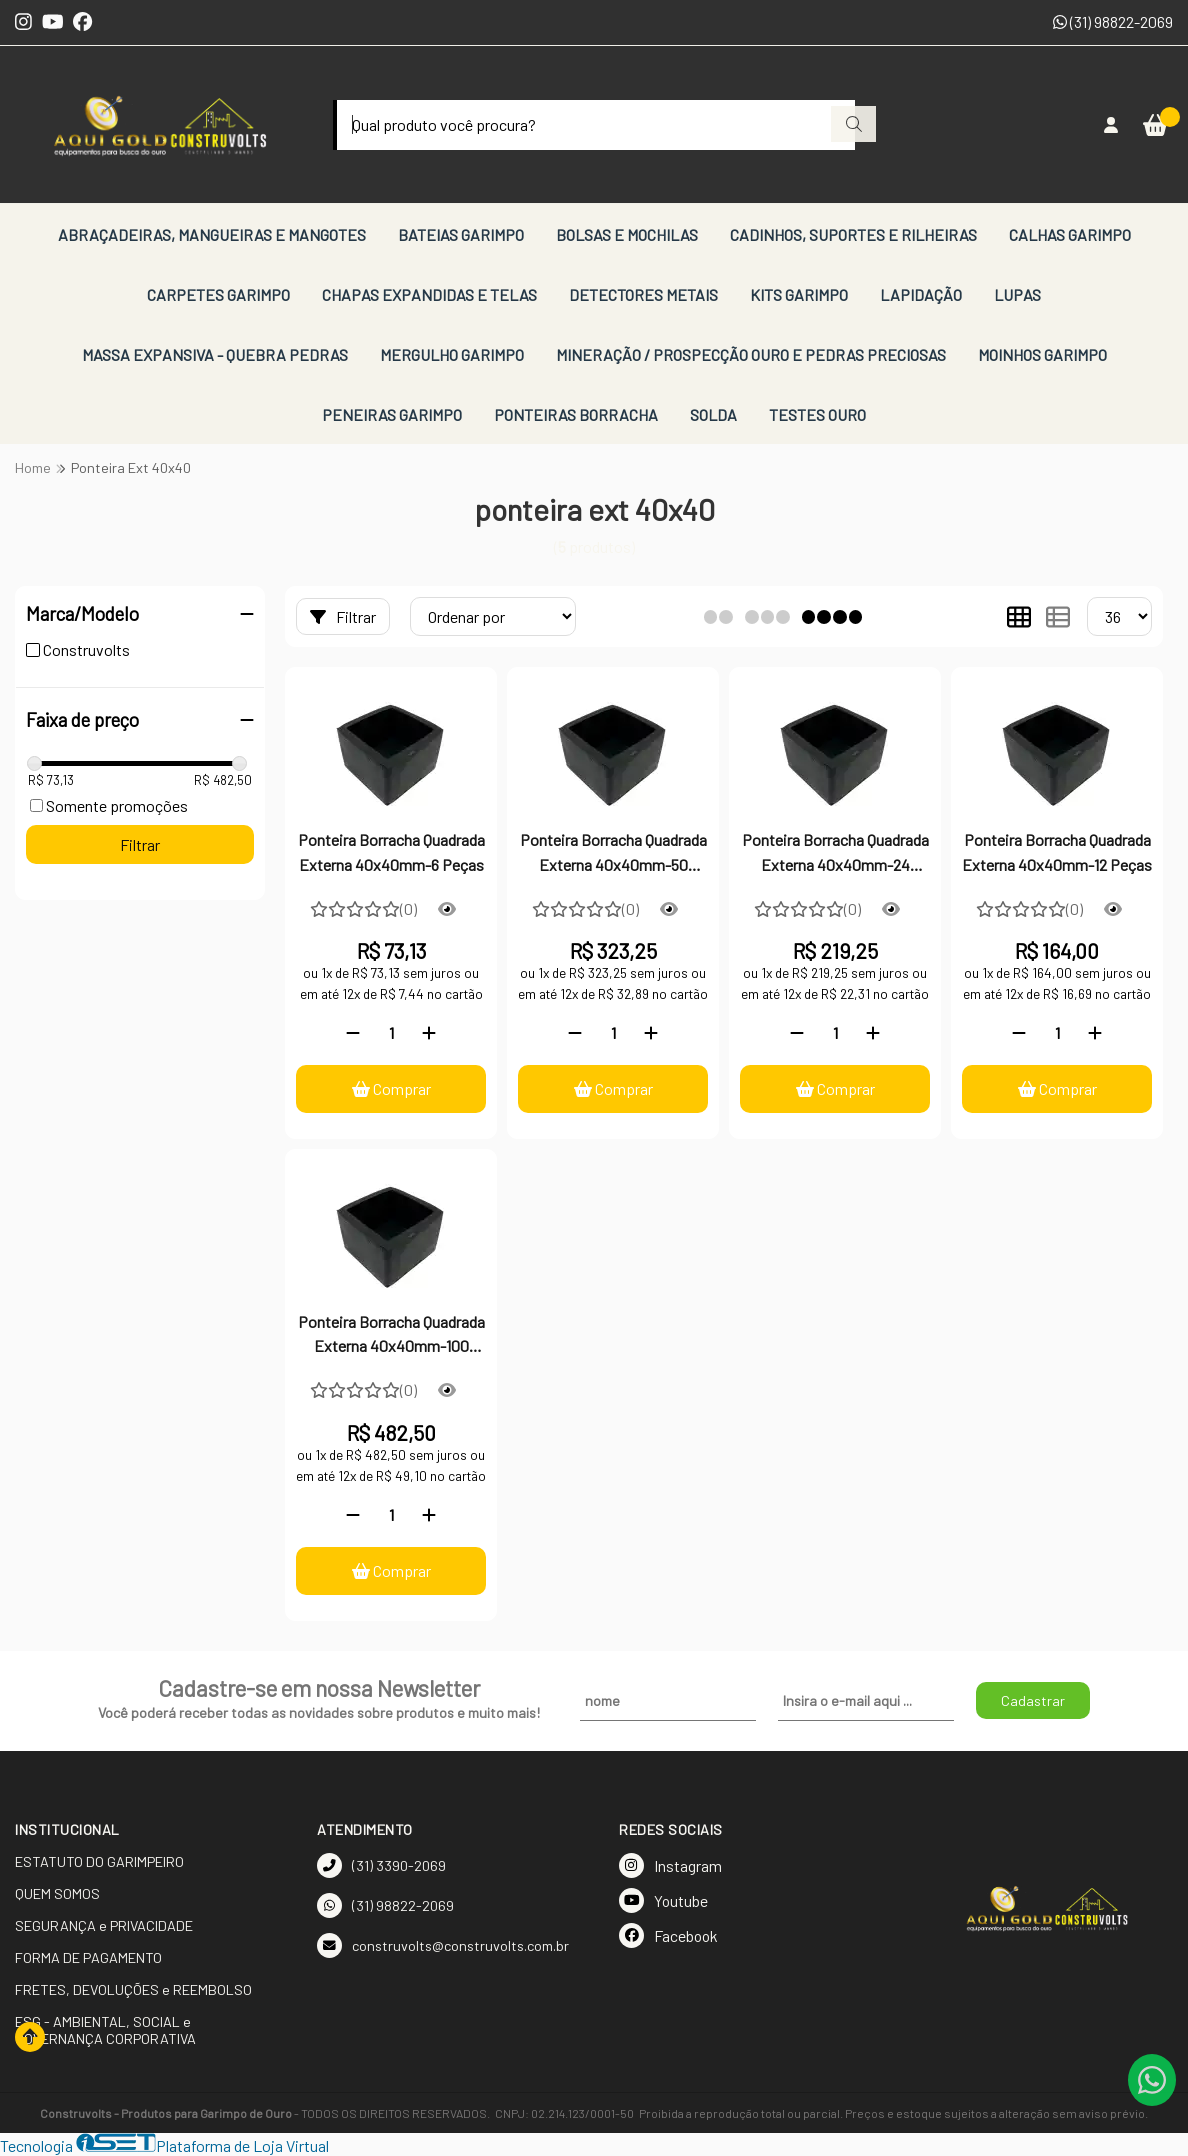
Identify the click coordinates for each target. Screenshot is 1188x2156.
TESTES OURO (817, 414)
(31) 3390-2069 (381, 1865)
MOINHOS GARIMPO (1042, 354)
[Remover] (353, 1032)
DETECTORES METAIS (643, 294)
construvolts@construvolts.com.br (443, 1945)
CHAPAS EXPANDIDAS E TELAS (429, 294)
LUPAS (1017, 294)
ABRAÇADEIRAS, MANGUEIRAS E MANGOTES (212, 234)
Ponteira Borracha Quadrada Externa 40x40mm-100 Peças (391, 1336)
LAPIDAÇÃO (921, 294)
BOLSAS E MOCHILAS (627, 234)
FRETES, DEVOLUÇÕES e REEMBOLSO (133, 1989)
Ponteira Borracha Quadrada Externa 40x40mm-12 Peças (1057, 851)
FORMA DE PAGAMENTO (88, 1957)
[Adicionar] (429, 1032)
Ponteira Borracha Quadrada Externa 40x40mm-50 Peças (613, 854)
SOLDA (713, 414)
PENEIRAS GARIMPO (392, 414)
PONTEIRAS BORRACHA (576, 414)
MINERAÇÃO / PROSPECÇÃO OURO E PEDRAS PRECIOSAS (751, 354)
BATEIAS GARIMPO (461, 234)
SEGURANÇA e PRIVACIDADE (104, 1925)
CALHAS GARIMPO (1070, 234)
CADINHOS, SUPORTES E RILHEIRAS (853, 234)
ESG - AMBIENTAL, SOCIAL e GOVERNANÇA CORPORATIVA (105, 2030)
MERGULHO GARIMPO (452, 354)
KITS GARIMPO (799, 294)
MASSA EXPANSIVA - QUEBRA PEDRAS (215, 354)
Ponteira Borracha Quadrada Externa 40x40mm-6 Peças (391, 851)
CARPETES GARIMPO (218, 294)
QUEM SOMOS (57, 1893)
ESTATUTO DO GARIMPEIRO (99, 1861)
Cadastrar (1033, 1700)
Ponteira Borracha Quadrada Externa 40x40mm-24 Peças (835, 854)
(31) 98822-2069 (1113, 21)
